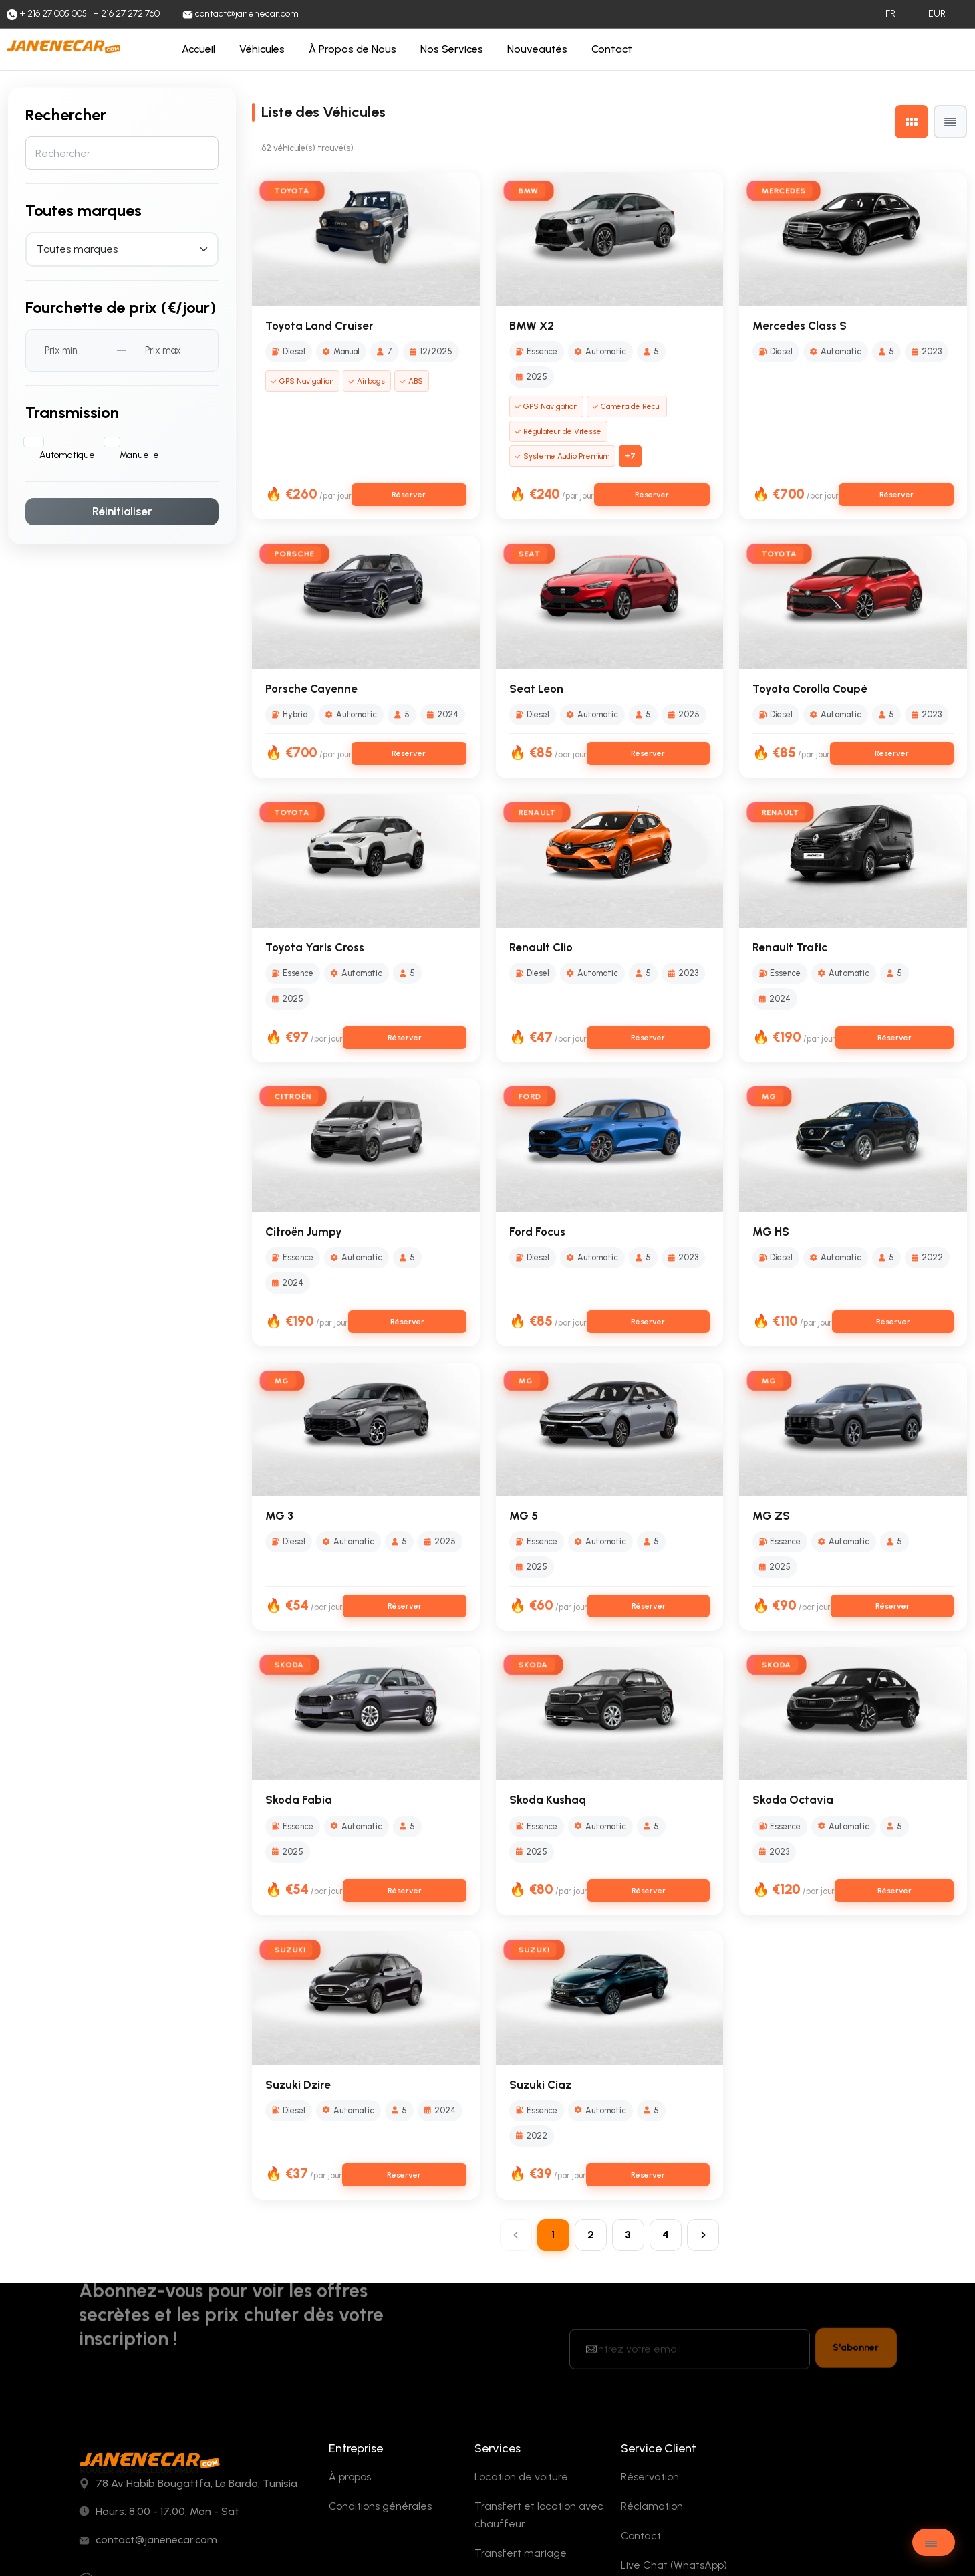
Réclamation (652, 2353)
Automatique (67, 441)
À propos (350, 2324)
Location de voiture (521, 2324)
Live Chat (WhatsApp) (674, 2412)
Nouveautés (537, 49)
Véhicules (262, 49)
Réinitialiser (121, 498)
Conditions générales (380, 2353)
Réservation (650, 2324)
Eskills (257, 2542)
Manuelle (139, 441)
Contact (611, 49)
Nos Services (451, 49)
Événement (502, 2430)
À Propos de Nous (352, 49)
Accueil (198, 49)
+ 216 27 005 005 (141, 2450)
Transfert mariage (520, 2400)
